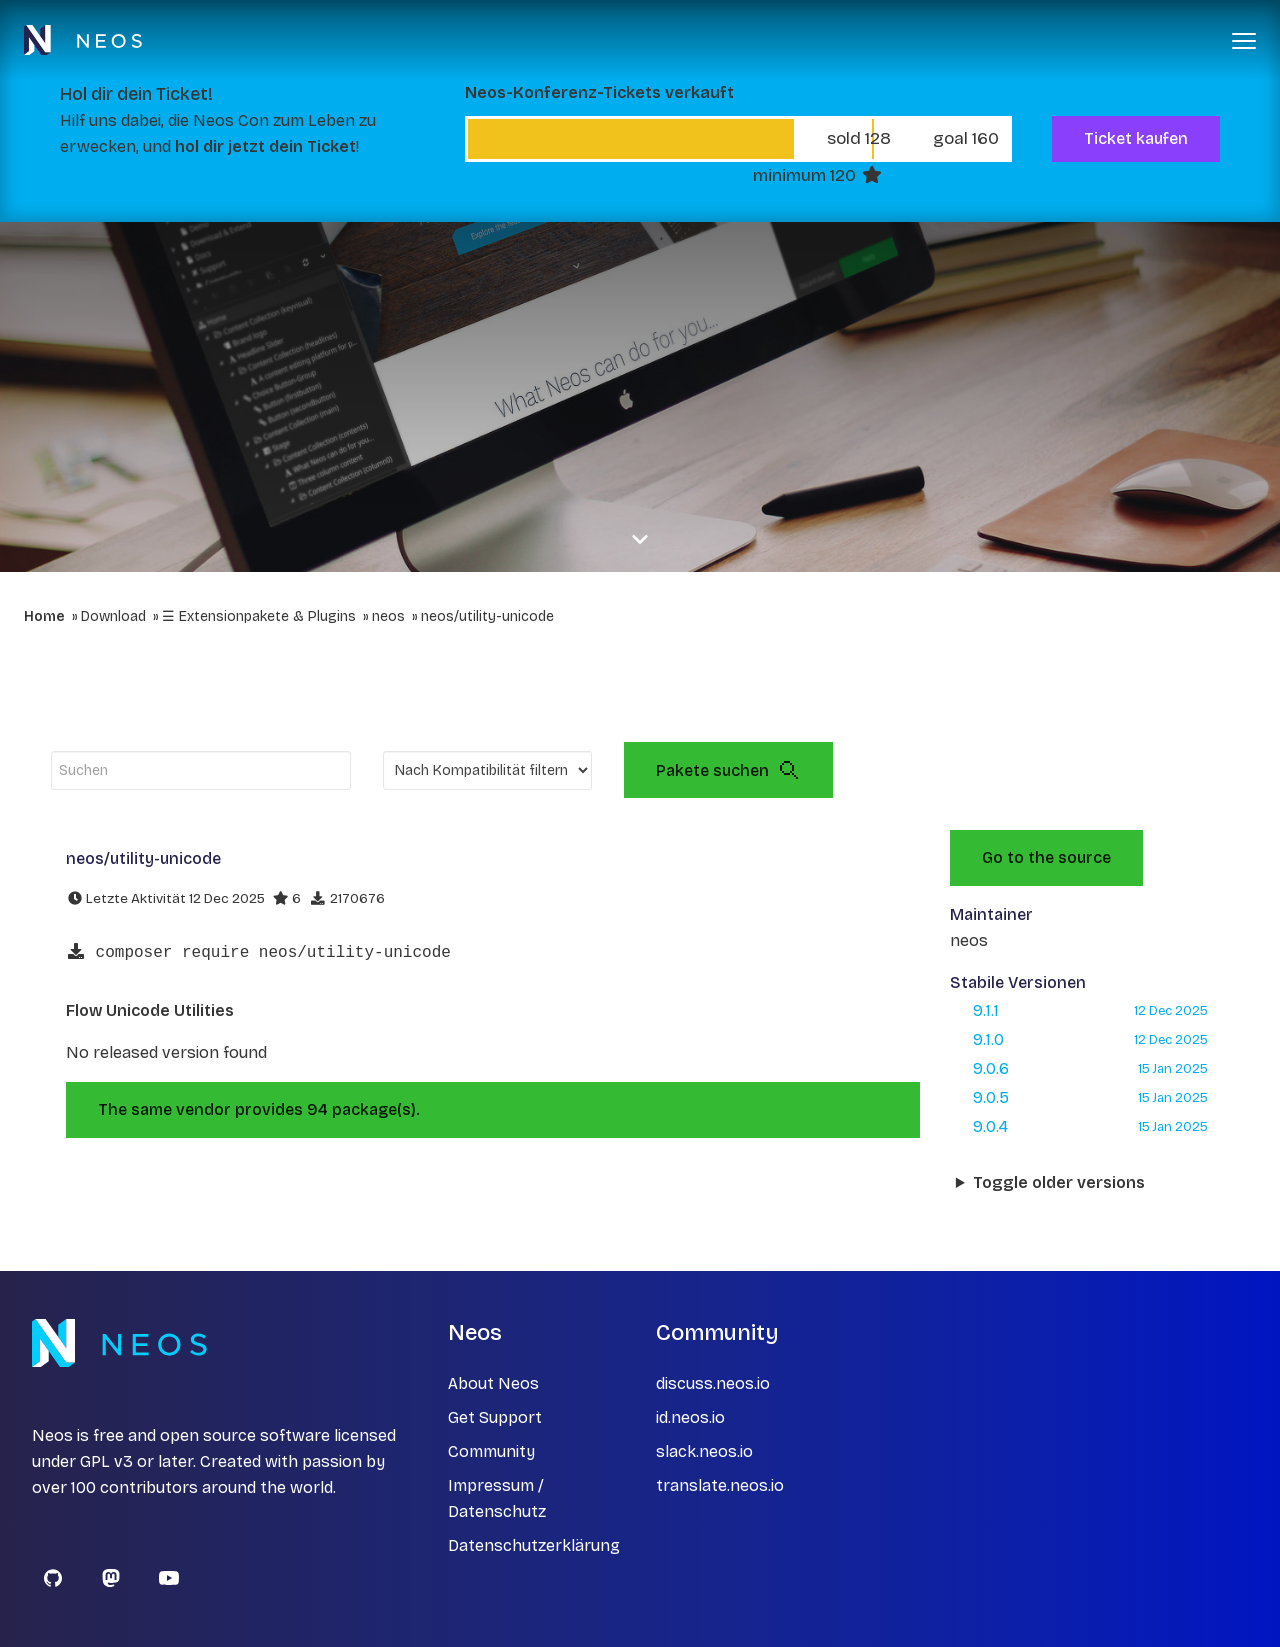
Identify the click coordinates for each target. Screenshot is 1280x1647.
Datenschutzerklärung (534, 1545)
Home (44, 616)
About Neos (493, 1383)
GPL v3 (106, 1461)
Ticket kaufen (1136, 138)
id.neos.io (690, 1417)
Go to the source (1046, 857)
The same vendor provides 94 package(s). (259, 1109)
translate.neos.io (720, 1485)
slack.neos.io (704, 1451)
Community (491, 1451)
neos (388, 616)
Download (113, 616)
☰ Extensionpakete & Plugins (259, 616)
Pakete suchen (728, 770)
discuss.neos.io (713, 1383)
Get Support (495, 1417)
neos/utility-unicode (487, 616)
